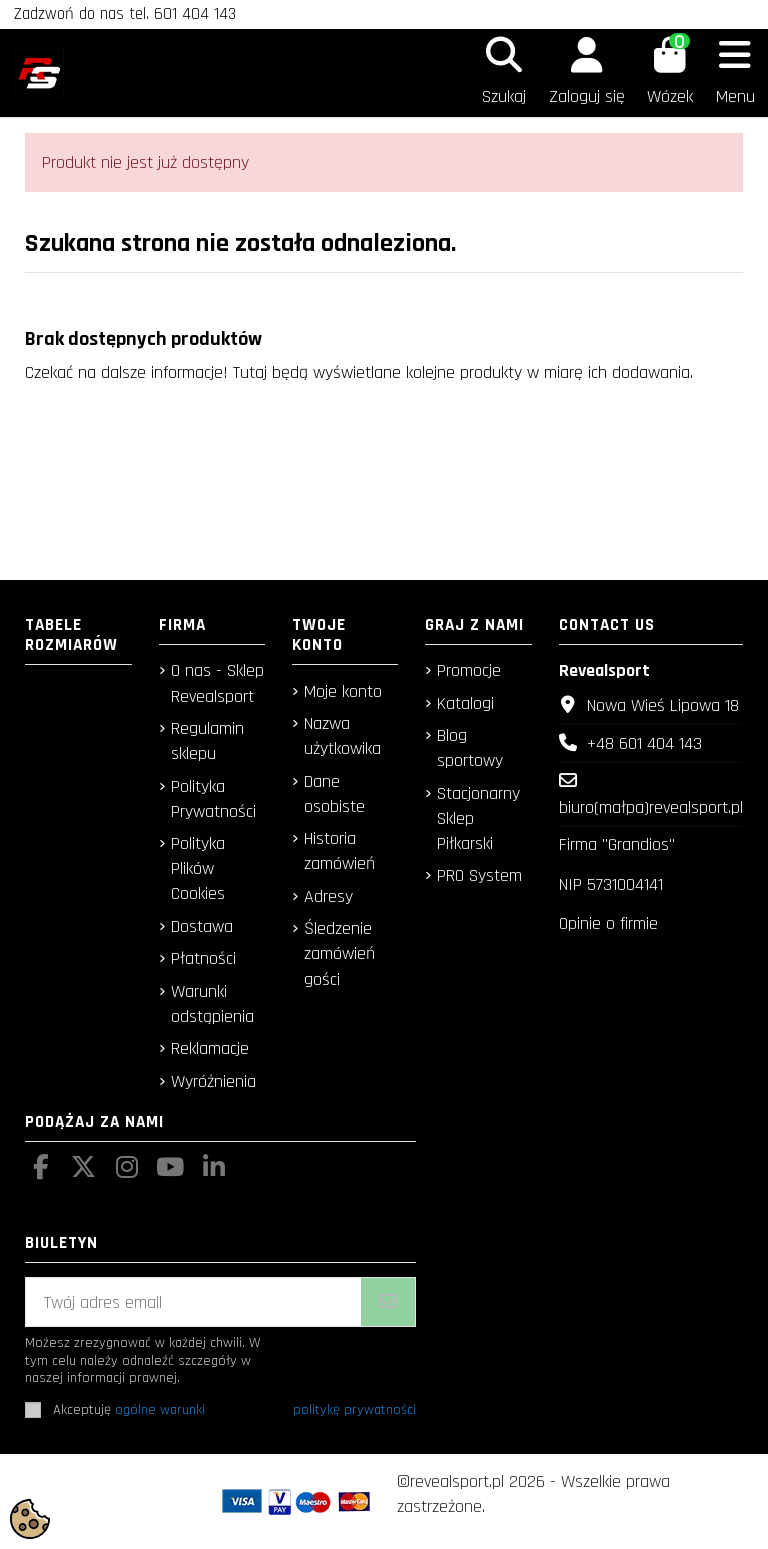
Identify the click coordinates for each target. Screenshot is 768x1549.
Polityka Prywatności (213, 799)
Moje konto (343, 691)
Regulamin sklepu (207, 741)
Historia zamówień (339, 851)
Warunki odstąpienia (212, 1004)
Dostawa (202, 926)
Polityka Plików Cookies (198, 868)
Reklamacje (210, 1048)
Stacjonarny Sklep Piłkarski (478, 818)
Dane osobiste (334, 794)
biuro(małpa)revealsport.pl (651, 807)
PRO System (479, 875)
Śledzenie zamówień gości (339, 953)
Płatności (203, 958)
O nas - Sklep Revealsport (217, 683)
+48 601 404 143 (644, 743)
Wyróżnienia (213, 1081)
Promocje (469, 670)
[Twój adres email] (194, 1302)
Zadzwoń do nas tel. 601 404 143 (125, 14)
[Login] (586, 73)
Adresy (328, 896)
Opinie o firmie (608, 923)
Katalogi (465, 703)
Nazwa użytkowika (342, 736)
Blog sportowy (470, 748)
